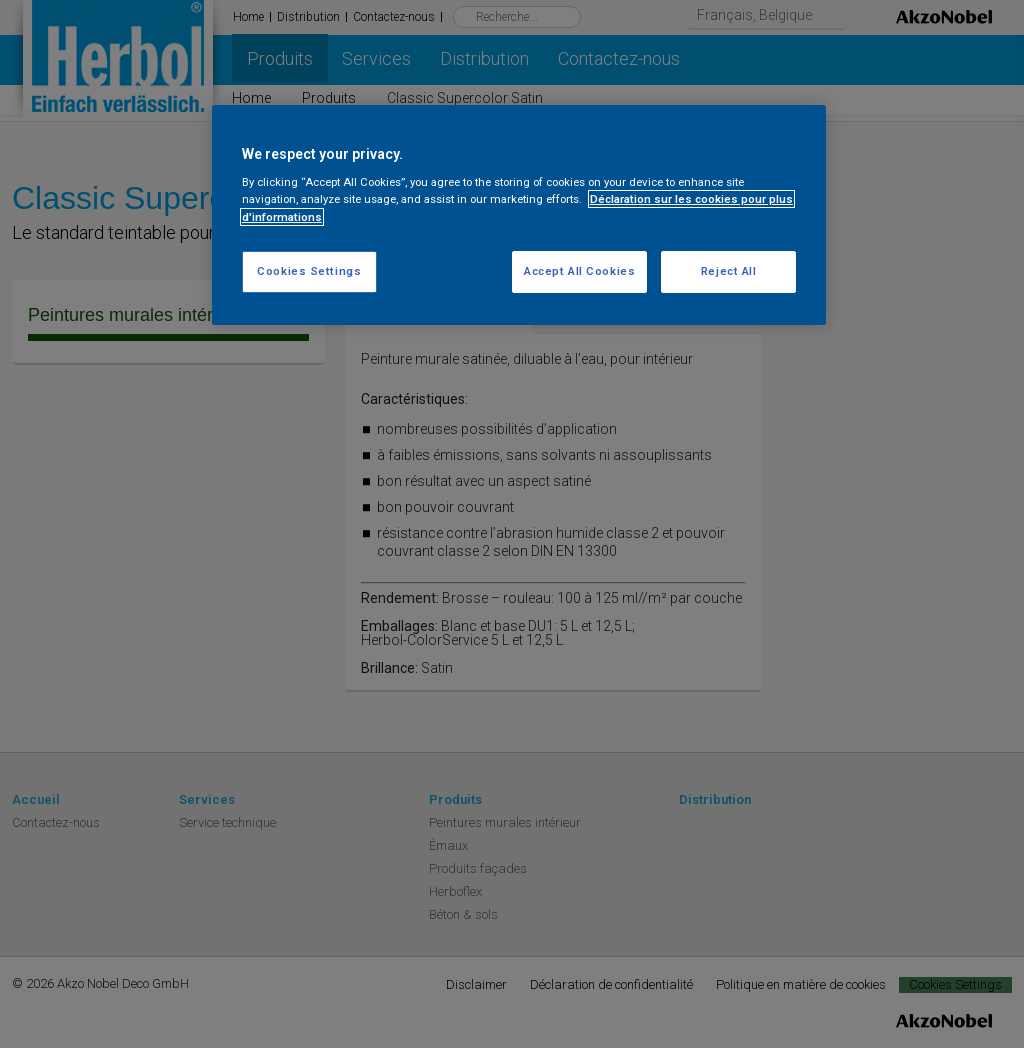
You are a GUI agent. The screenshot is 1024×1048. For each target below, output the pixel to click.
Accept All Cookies (579, 271)
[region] (519, 215)
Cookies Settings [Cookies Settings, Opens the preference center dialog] (309, 271)
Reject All (729, 271)
